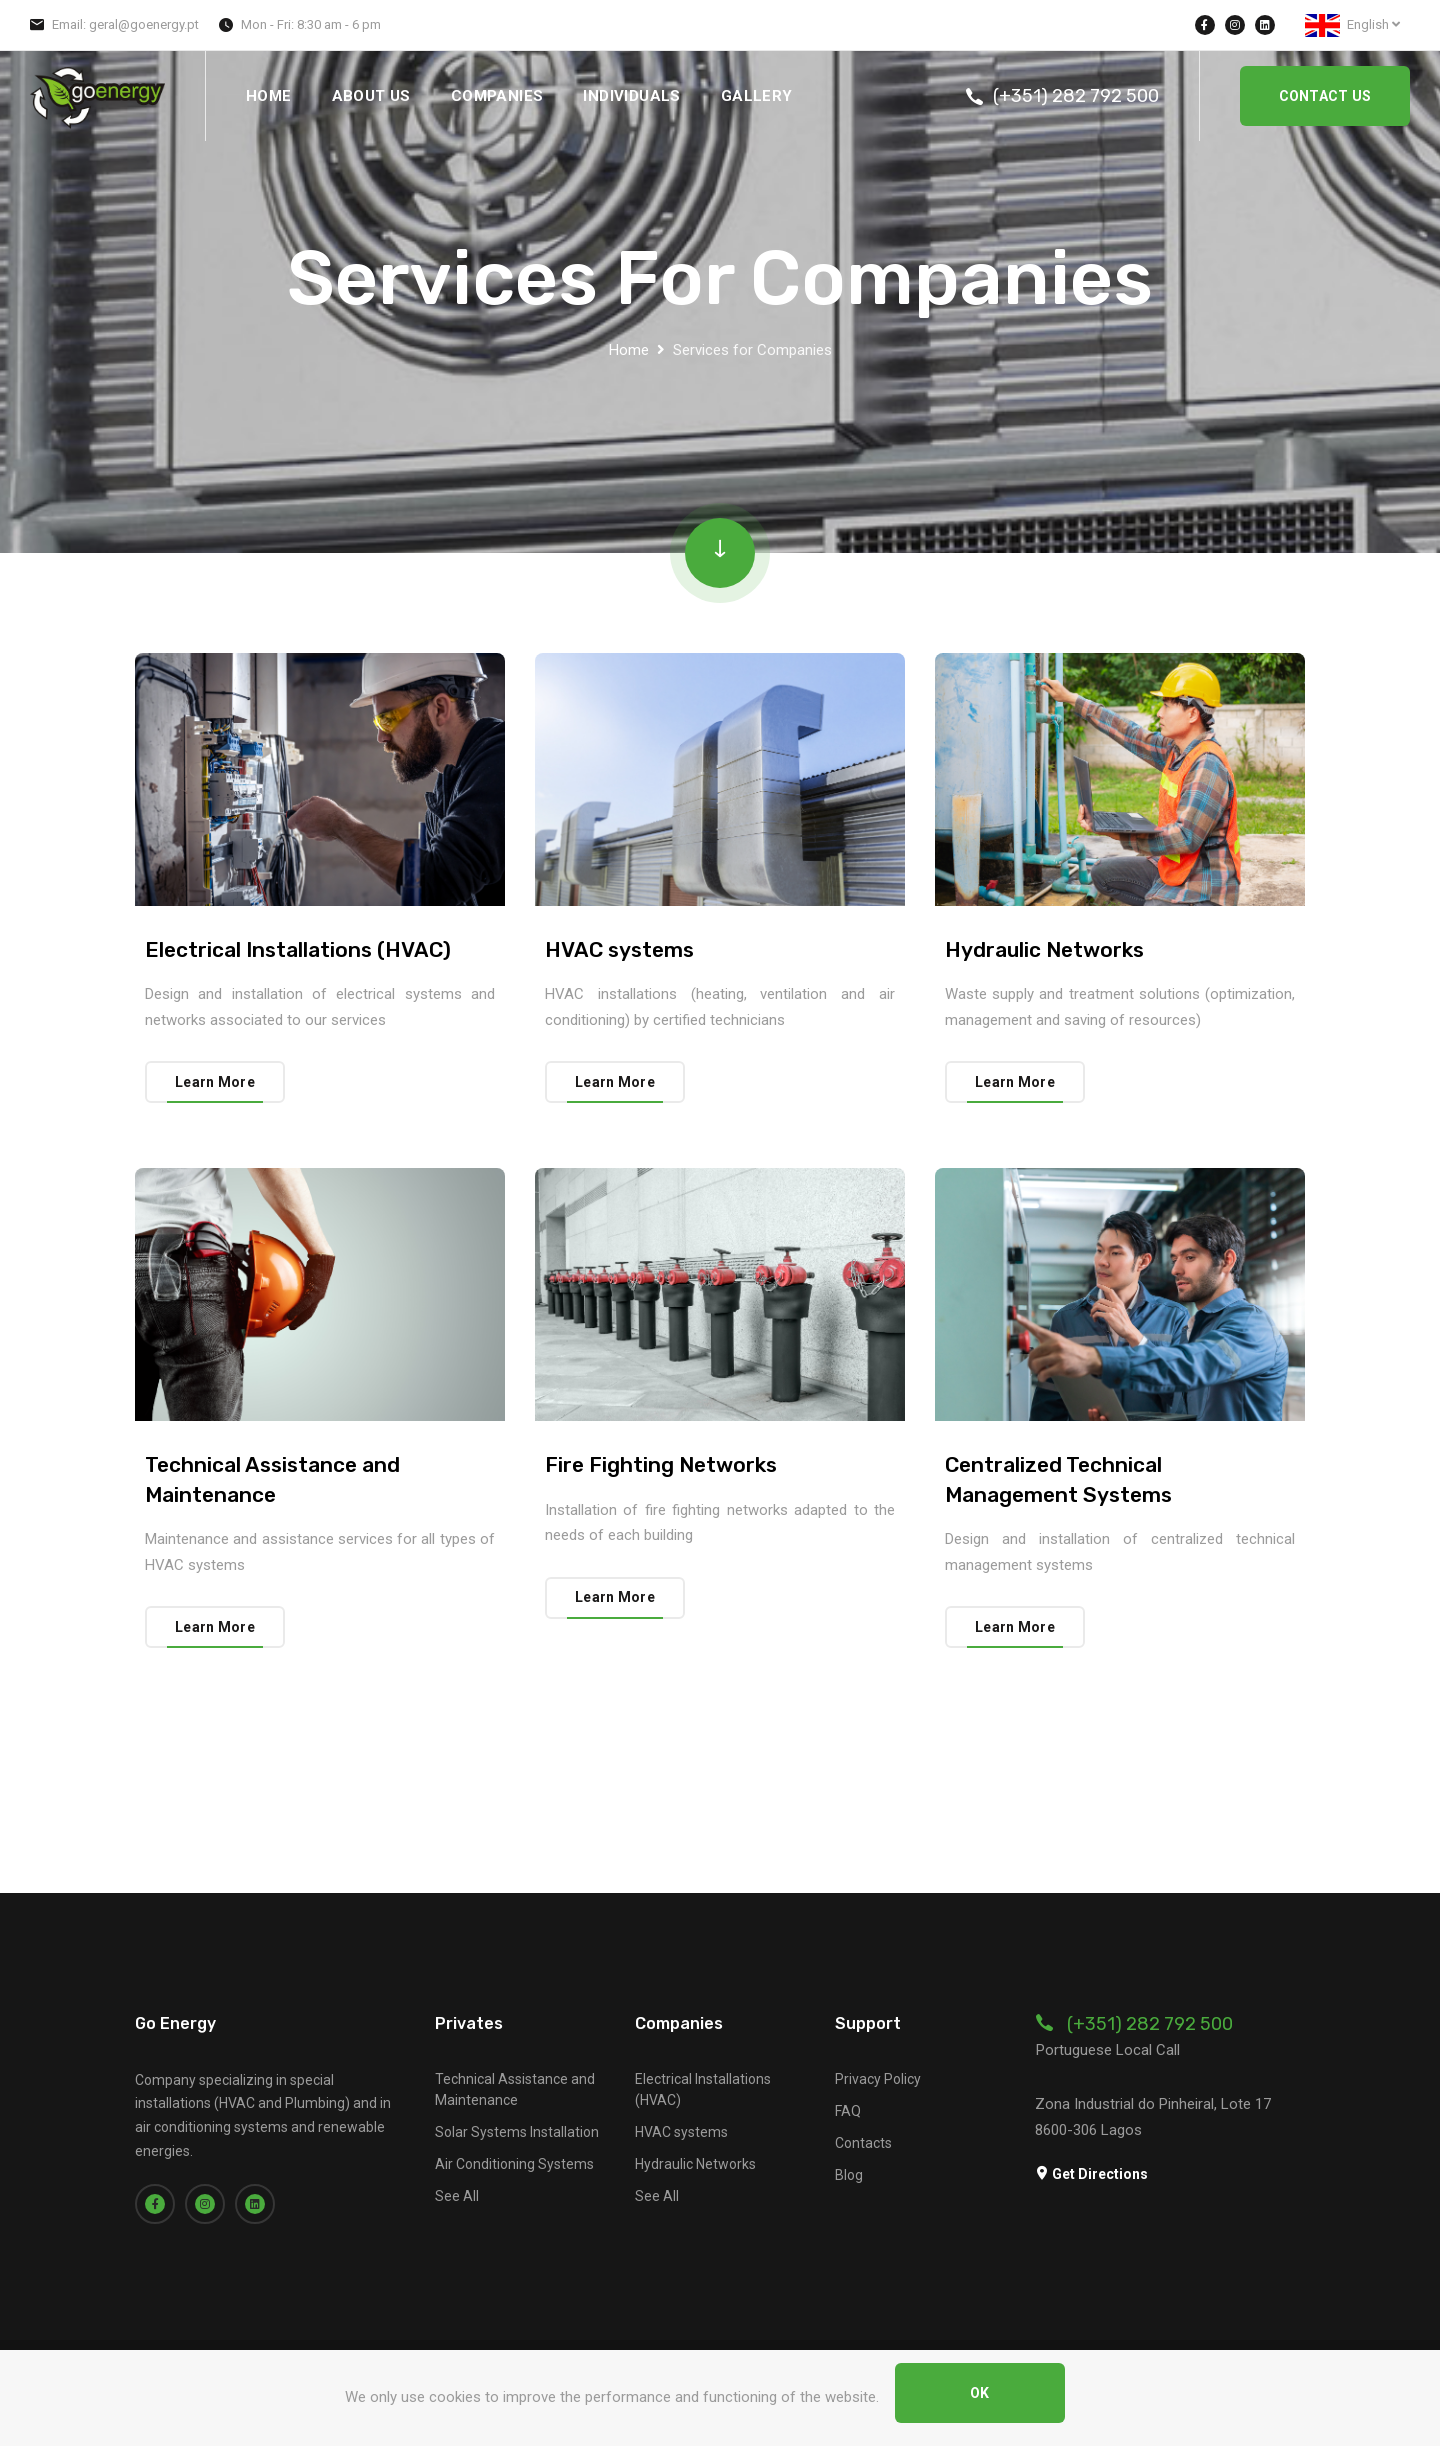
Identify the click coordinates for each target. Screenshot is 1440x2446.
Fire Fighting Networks (661, 1464)
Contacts (863, 2143)
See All (457, 2196)
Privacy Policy (878, 2079)
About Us (371, 96)
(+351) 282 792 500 (1076, 96)
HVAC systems (619, 949)
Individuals (631, 96)
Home (269, 96)
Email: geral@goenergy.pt (125, 24)
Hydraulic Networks (1044, 949)
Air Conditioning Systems (514, 2164)
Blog (849, 2175)
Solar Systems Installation (517, 2132)
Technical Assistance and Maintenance (515, 2089)
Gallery (757, 96)
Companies (497, 96)
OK (980, 2393)
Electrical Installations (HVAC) (298, 949)
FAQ (848, 2111)
